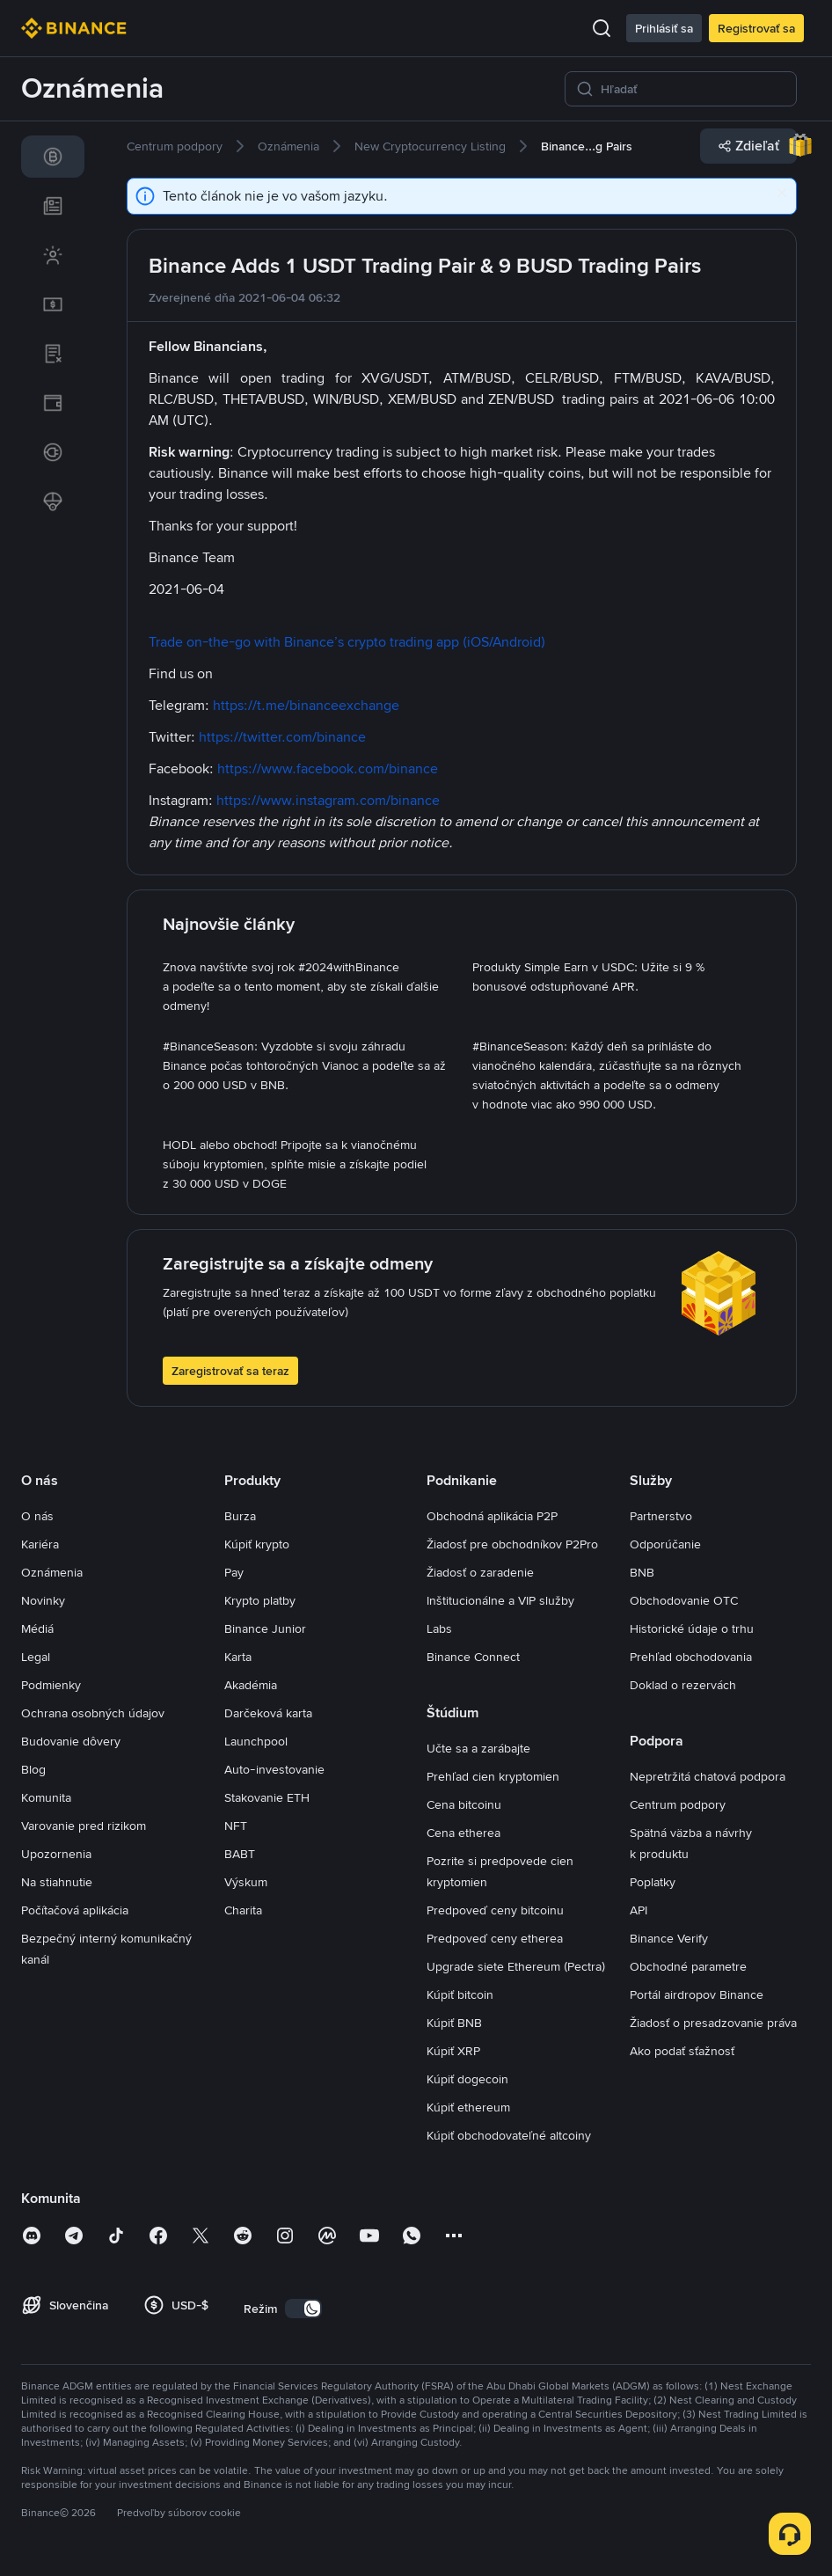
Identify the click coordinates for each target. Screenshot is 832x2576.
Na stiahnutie (56, 1882)
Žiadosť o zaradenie (480, 1572)
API (638, 1910)
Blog (33, 1769)
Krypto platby (260, 1600)
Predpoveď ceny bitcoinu (495, 1910)
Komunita (46, 1797)
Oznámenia (52, 1572)
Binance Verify (669, 1938)
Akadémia (250, 1685)
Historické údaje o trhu (692, 1628)
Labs (439, 1628)
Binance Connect (473, 1657)
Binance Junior (265, 1628)
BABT (239, 1854)
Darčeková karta (268, 1713)
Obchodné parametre (688, 1966)
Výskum (245, 1882)
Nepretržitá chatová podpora (707, 1776)
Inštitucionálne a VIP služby (500, 1600)
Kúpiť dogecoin (467, 2079)
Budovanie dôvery (70, 1741)
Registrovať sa (756, 28)
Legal (35, 1657)
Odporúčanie (665, 1544)
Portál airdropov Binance (696, 1994)
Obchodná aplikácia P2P (492, 1516)
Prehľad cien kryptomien (493, 1776)
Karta (238, 1657)
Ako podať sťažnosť (682, 2051)
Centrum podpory (678, 1804)
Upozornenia (56, 1854)
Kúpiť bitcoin (460, 1994)
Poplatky (652, 1882)
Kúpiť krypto (256, 1544)
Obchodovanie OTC (684, 1600)
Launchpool (256, 1741)
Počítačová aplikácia (74, 1910)
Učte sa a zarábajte (478, 1748)
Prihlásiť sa (664, 28)
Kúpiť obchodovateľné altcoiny (509, 2135)
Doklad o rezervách (683, 1685)
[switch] (303, 2308)
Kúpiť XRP (453, 2051)
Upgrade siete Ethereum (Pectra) (516, 1966)
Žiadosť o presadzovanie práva (713, 2023)
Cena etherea (463, 1833)
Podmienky (51, 1685)
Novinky (43, 1600)
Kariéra (40, 1544)
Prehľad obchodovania (691, 1657)
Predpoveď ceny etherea (495, 1938)
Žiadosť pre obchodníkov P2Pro (512, 1544)
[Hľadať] (693, 89)
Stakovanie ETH (267, 1797)
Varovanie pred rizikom (83, 1825)
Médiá (37, 1628)
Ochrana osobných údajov (92, 1713)
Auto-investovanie (274, 1769)
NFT (235, 1825)
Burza (240, 1516)
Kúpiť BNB (454, 2023)
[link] (52, 156)
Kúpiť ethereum (468, 2107)
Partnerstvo (661, 1516)
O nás (37, 1516)
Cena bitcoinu (464, 1804)
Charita (243, 1910)
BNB (642, 1572)
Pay (234, 1572)
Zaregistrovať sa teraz (230, 1371)
